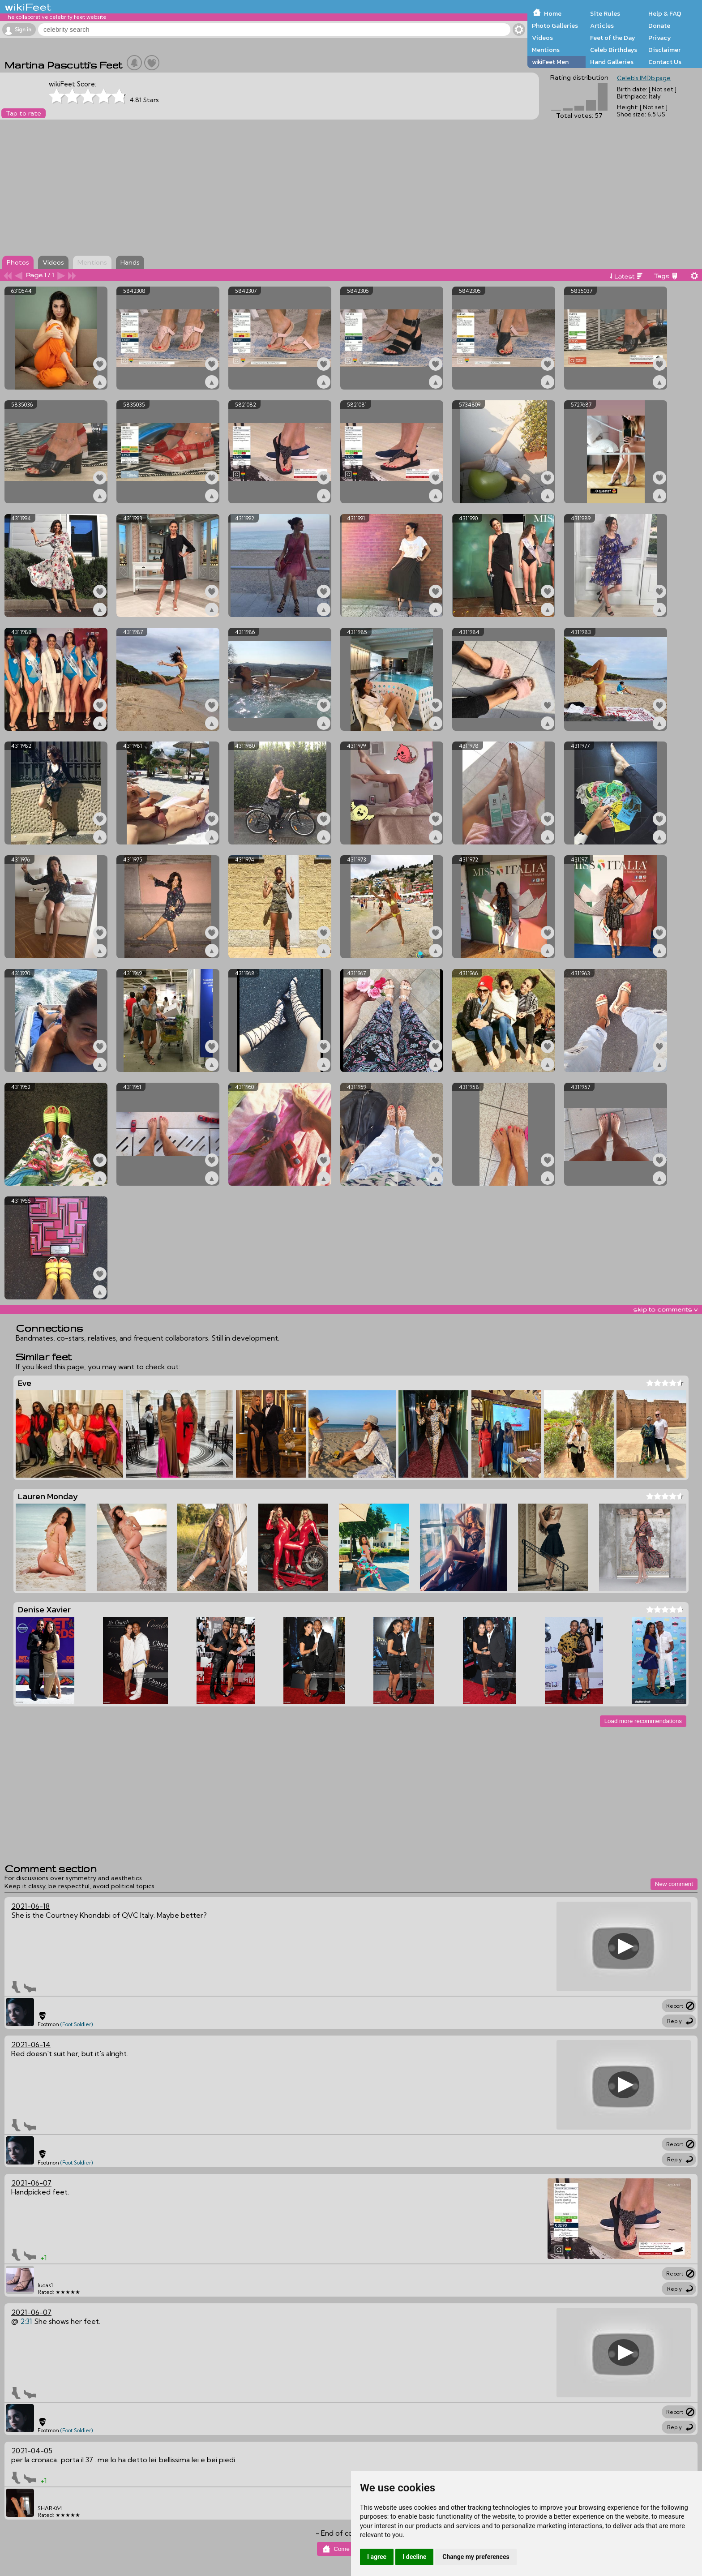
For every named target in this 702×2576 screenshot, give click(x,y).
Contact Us (664, 62)
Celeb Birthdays (613, 50)
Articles (602, 25)
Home (552, 13)
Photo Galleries (555, 25)
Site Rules (605, 13)
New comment (674, 1884)
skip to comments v (665, 1309)
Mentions (546, 50)
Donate (659, 25)
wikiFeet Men (550, 62)
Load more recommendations (643, 1721)
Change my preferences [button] (475, 2556)
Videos (542, 38)
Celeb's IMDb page (644, 77)
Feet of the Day (612, 38)
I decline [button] (414, 2556)
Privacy (659, 38)
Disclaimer (664, 50)
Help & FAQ (664, 13)
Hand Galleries (612, 62)
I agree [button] (376, 2556)
